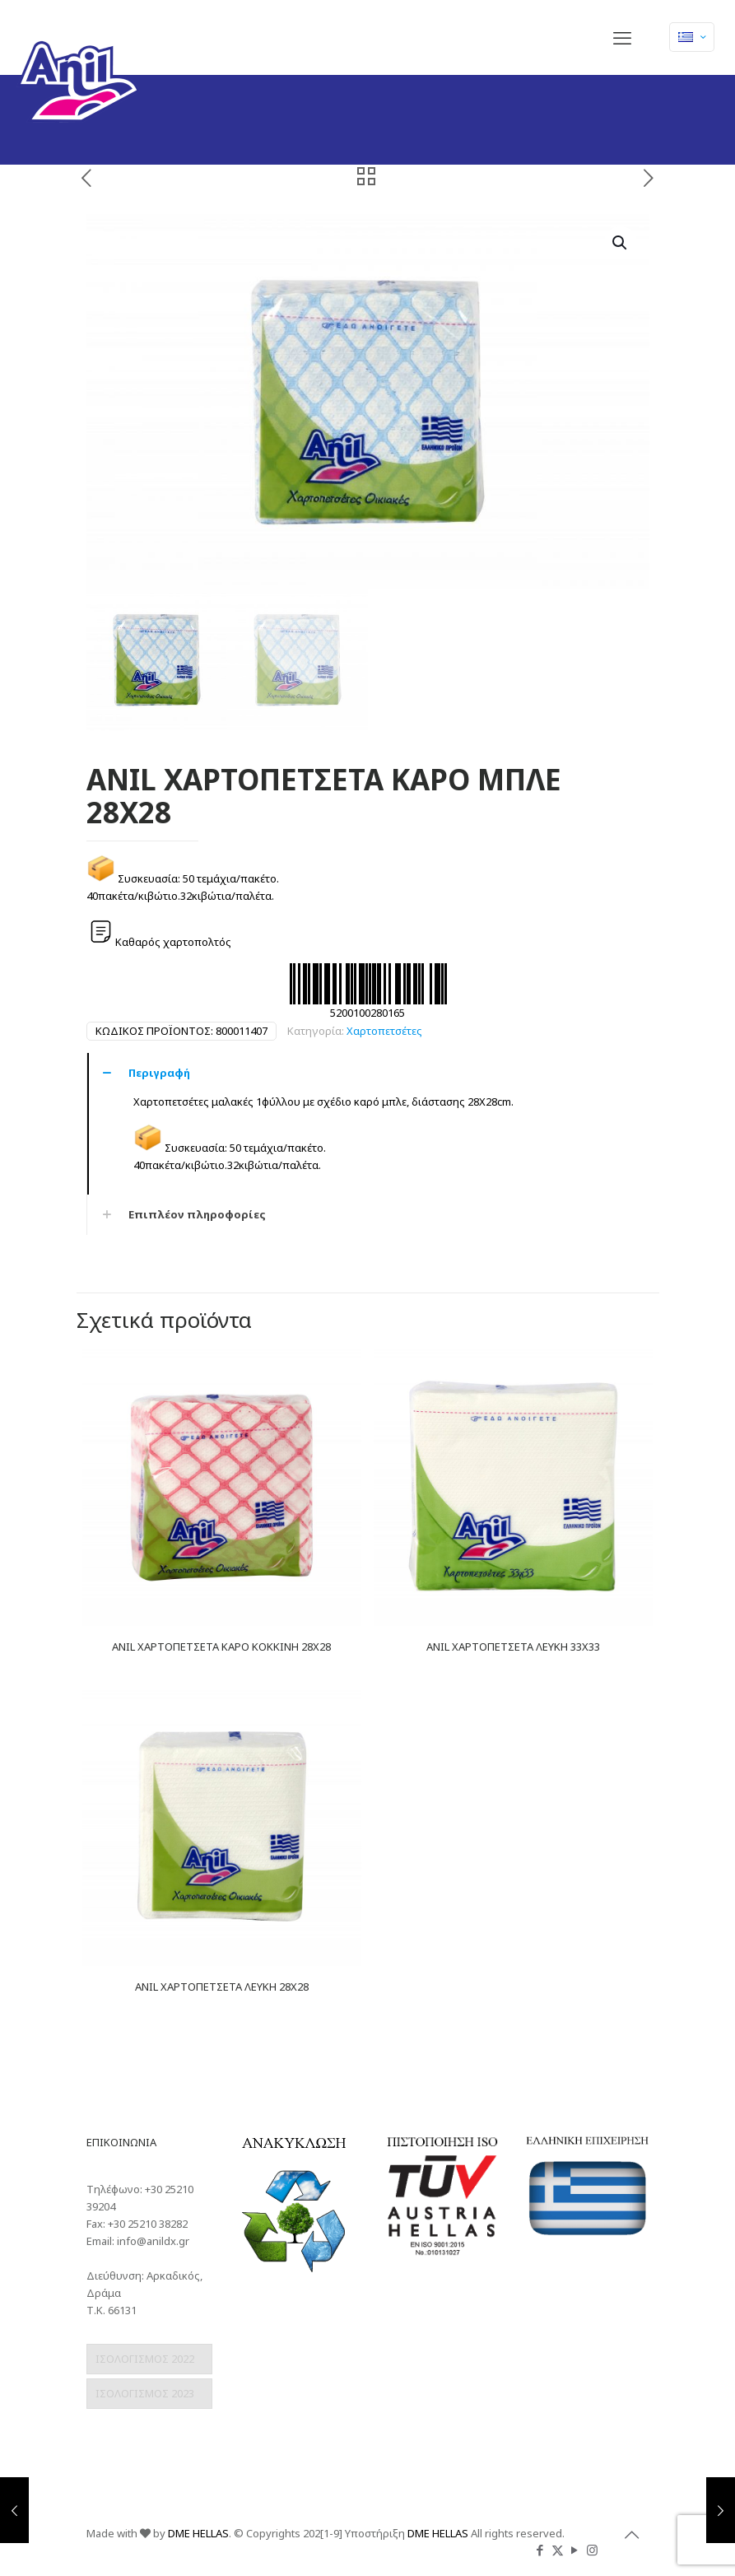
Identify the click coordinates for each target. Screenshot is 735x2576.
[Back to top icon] (632, 2535)
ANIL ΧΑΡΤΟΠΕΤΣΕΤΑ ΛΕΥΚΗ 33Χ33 (513, 1646)
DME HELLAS (198, 2533)
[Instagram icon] (592, 2549)
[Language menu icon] (691, 37)
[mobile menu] (622, 37)
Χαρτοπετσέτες (384, 1030)
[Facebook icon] (540, 2549)
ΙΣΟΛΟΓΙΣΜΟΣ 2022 (144, 2358)
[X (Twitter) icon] (557, 2549)
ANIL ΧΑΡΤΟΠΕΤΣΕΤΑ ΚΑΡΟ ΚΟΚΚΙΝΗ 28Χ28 (221, 1646)
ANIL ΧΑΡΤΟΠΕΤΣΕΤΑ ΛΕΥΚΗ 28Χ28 (222, 1986)
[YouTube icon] (575, 2549)
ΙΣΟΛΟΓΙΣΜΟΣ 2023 (144, 2393)
